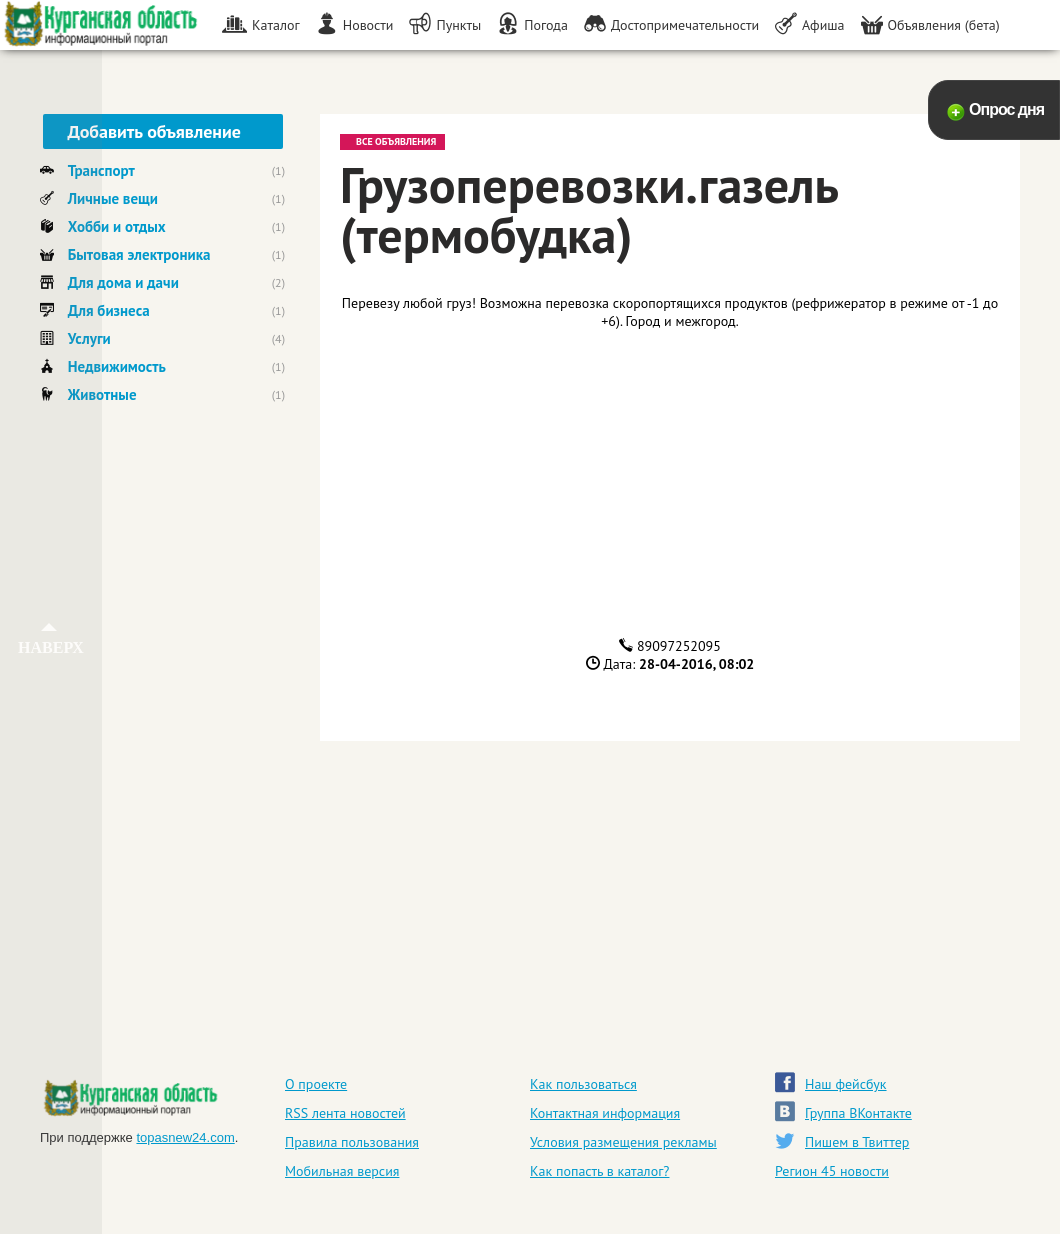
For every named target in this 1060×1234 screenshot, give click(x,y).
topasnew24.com (185, 1137)
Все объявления (392, 141)
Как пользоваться (583, 1084)
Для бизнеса (109, 310)
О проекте (316, 1084)
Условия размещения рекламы (623, 1142)
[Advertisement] (162, 727)
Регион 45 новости (832, 1171)
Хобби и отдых (117, 226)
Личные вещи (113, 198)
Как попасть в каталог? (599, 1171)
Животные (102, 394)
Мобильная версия (342, 1171)
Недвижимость (117, 366)
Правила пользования (352, 1142)
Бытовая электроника (139, 254)
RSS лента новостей (345, 1113)
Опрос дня (1006, 109)
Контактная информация (605, 1113)
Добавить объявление (154, 131)
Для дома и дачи (123, 282)
